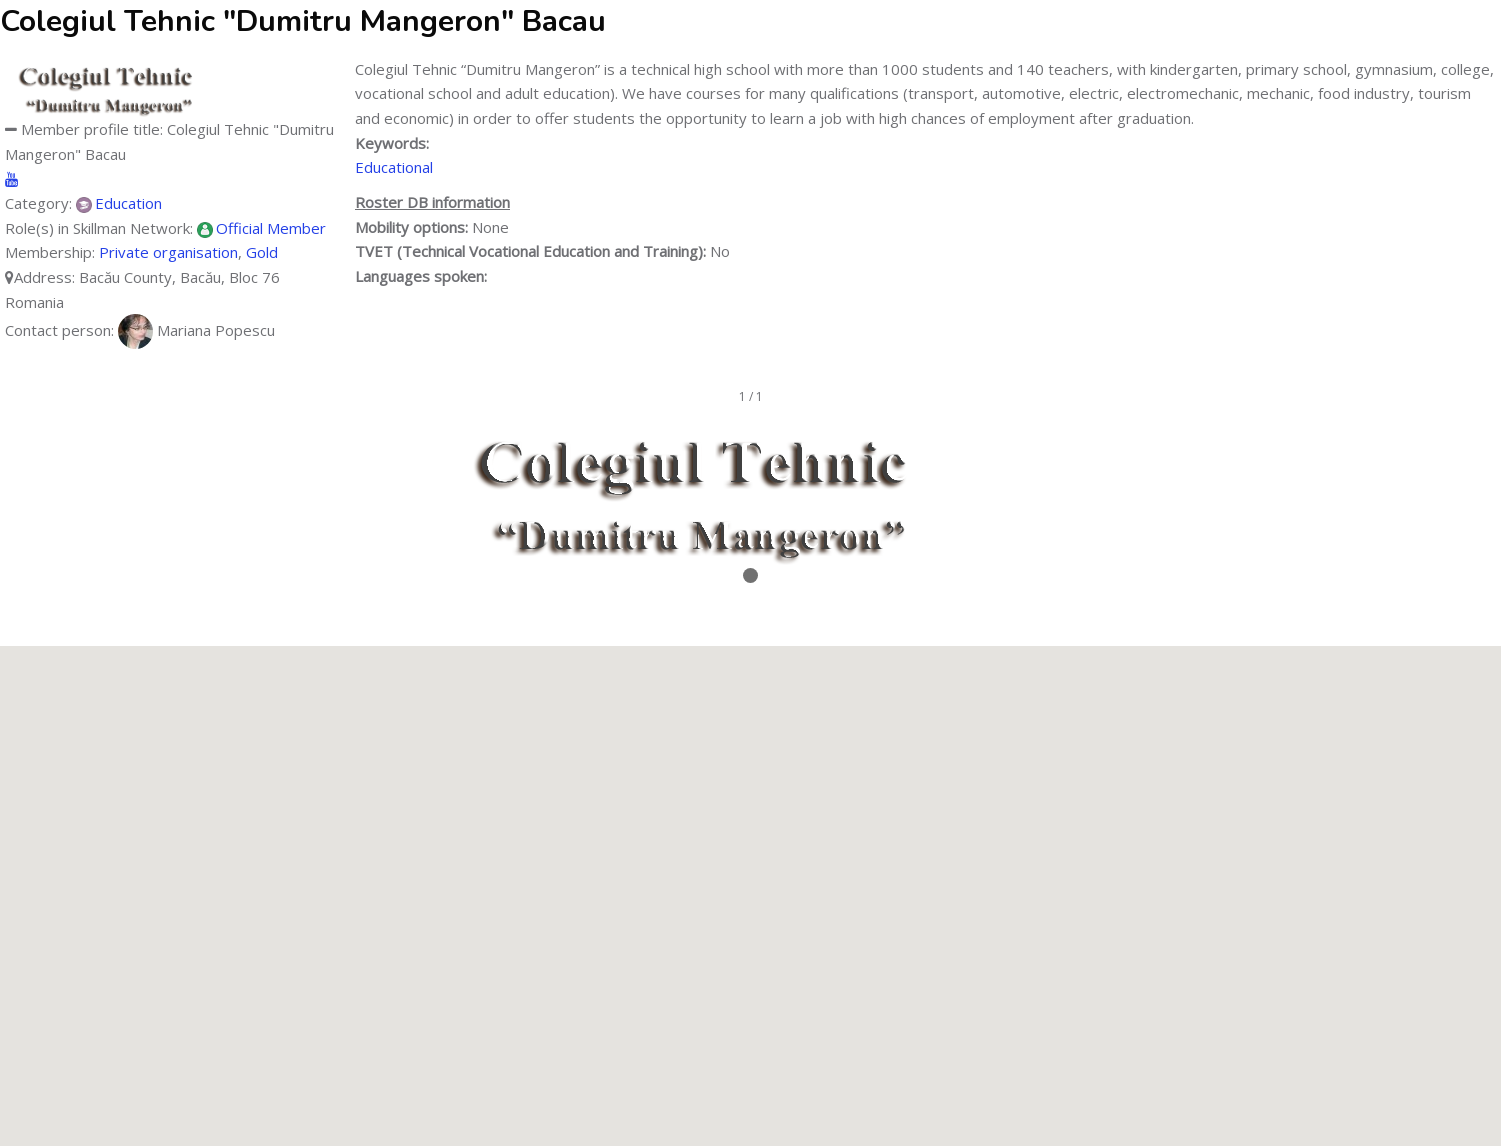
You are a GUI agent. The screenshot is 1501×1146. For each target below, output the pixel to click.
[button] (751, 877)
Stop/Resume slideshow (750, 604)
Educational (394, 167)
